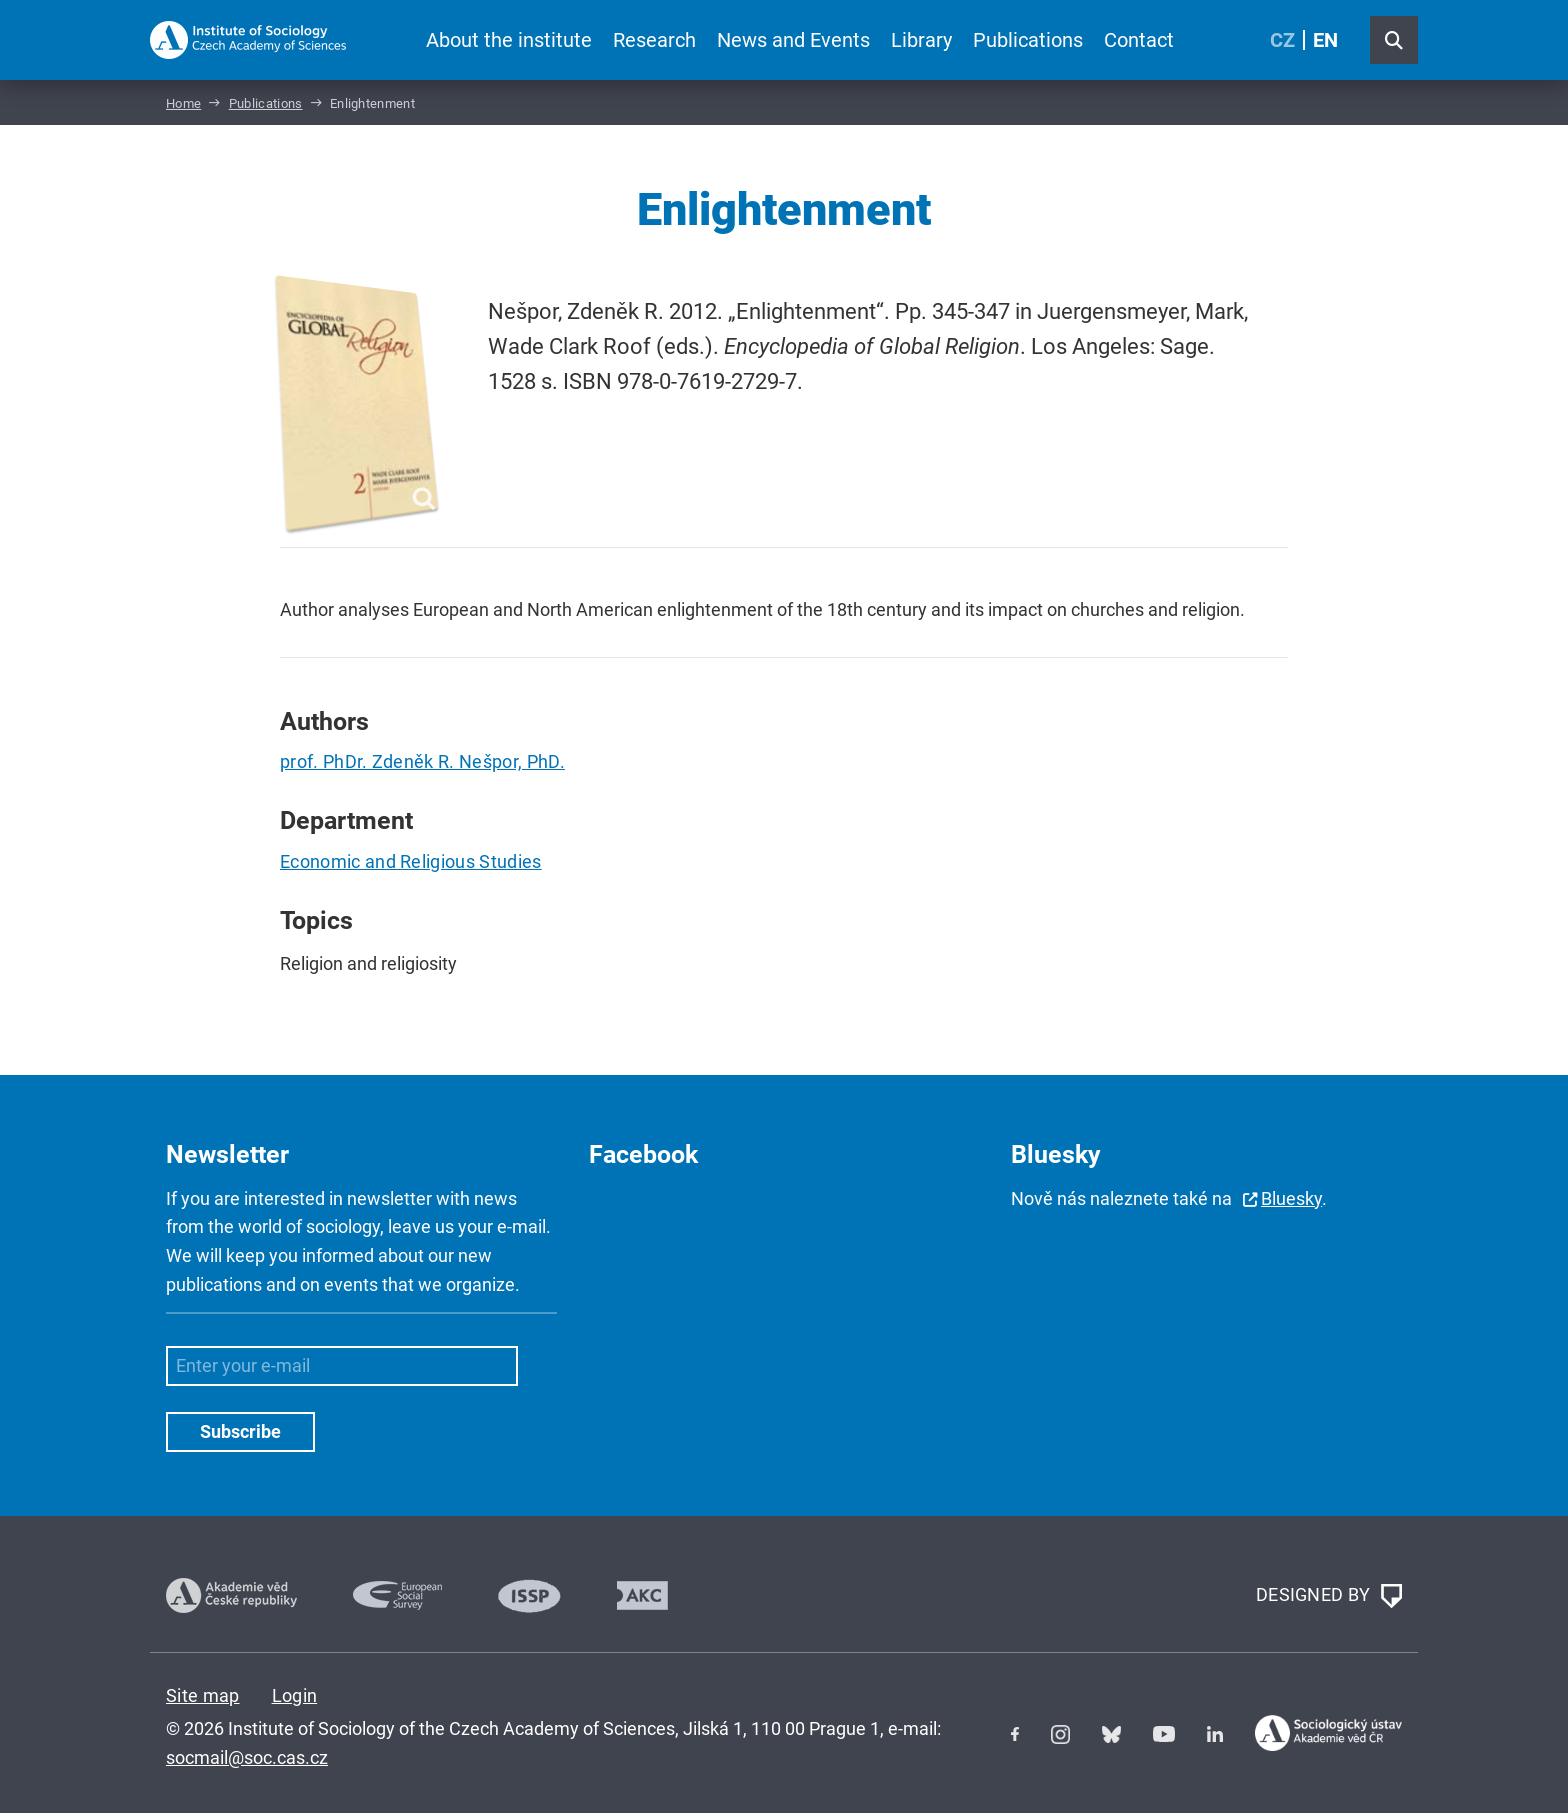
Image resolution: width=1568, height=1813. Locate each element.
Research (654, 40)
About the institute (509, 40)
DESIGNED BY (1329, 1596)
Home (183, 103)
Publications (1028, 40)
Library (921, 40)
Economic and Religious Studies (411, 861)
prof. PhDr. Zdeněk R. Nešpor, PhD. (422, 761)
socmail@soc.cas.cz (247, 1757)
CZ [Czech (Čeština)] (1282, 40)
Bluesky (1291, 1198)
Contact (1139, 40)
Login (295, 1695)
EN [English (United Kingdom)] (1325, 40)
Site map (203, 1695)
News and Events (793, 40)
